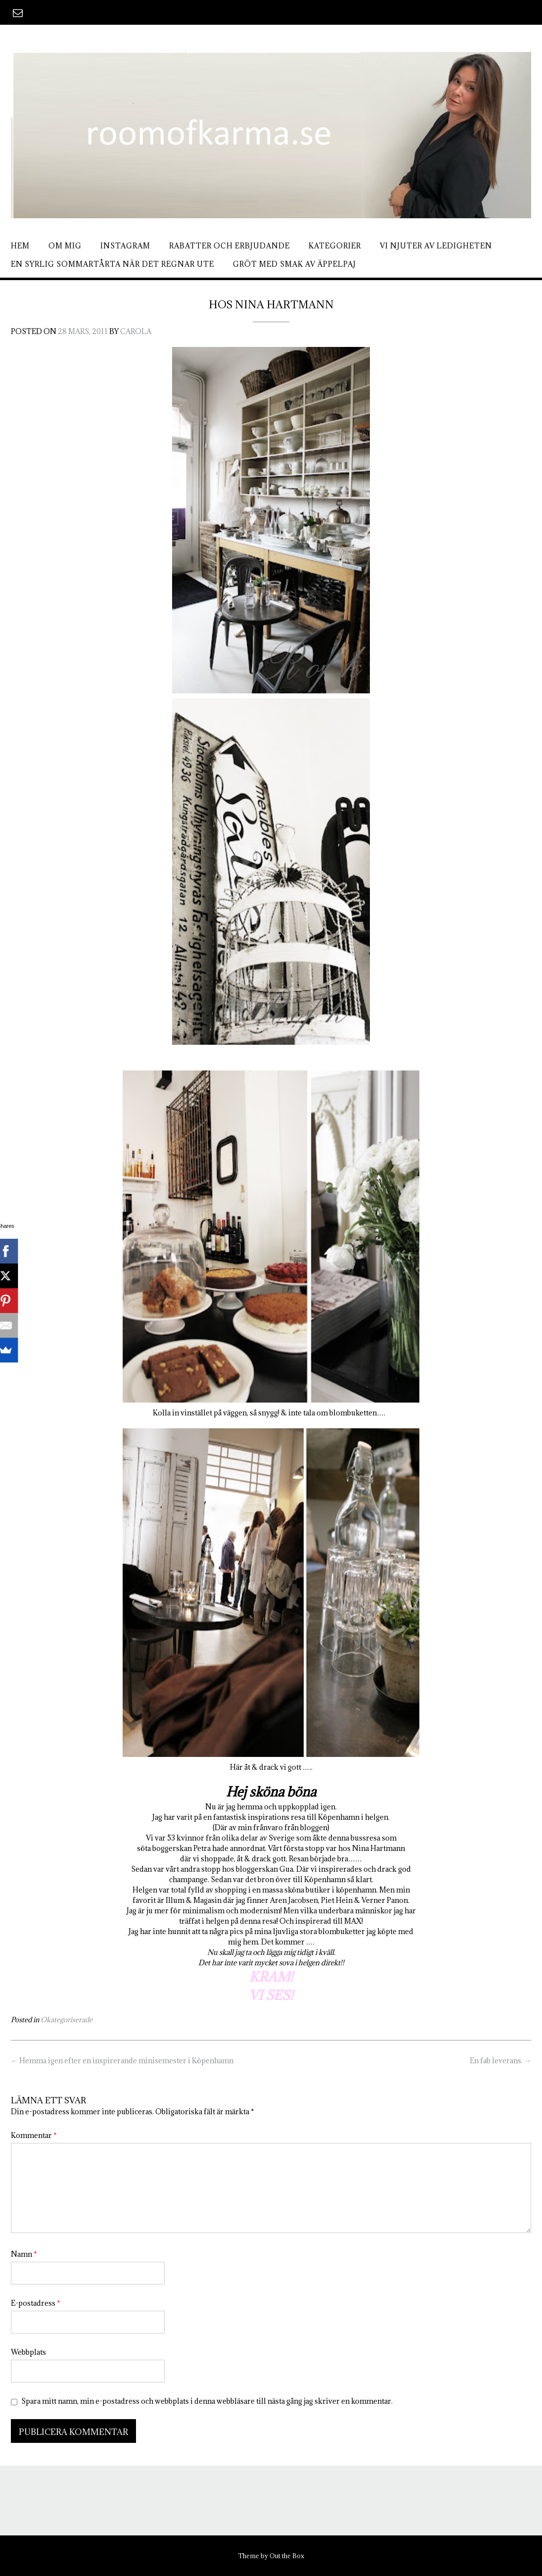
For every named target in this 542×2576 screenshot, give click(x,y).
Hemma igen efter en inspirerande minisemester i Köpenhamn (122, 2060)
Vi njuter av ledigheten (436, 245)
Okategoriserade (66, 2019)
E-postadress (35, 2303)
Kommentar (34, 2135)
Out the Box (287, 2556)
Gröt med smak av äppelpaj (294, 264)
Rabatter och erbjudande (229, 245)
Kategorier (335, 245)
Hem (20, 245)
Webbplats (28, 2352)
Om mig (65, 245)
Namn (24, 2254)
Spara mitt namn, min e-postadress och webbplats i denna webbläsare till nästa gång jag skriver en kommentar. (207, 2401)
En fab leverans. (500, 2060)
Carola (135, 331)
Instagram (125, 245)
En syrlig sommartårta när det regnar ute (112, 264)
